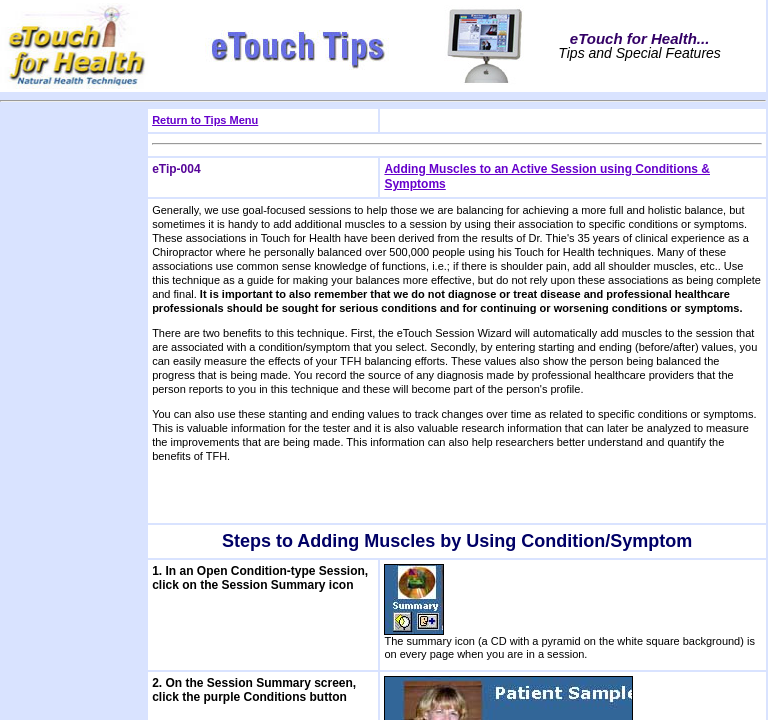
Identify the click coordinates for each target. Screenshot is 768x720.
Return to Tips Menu (205, 120)
